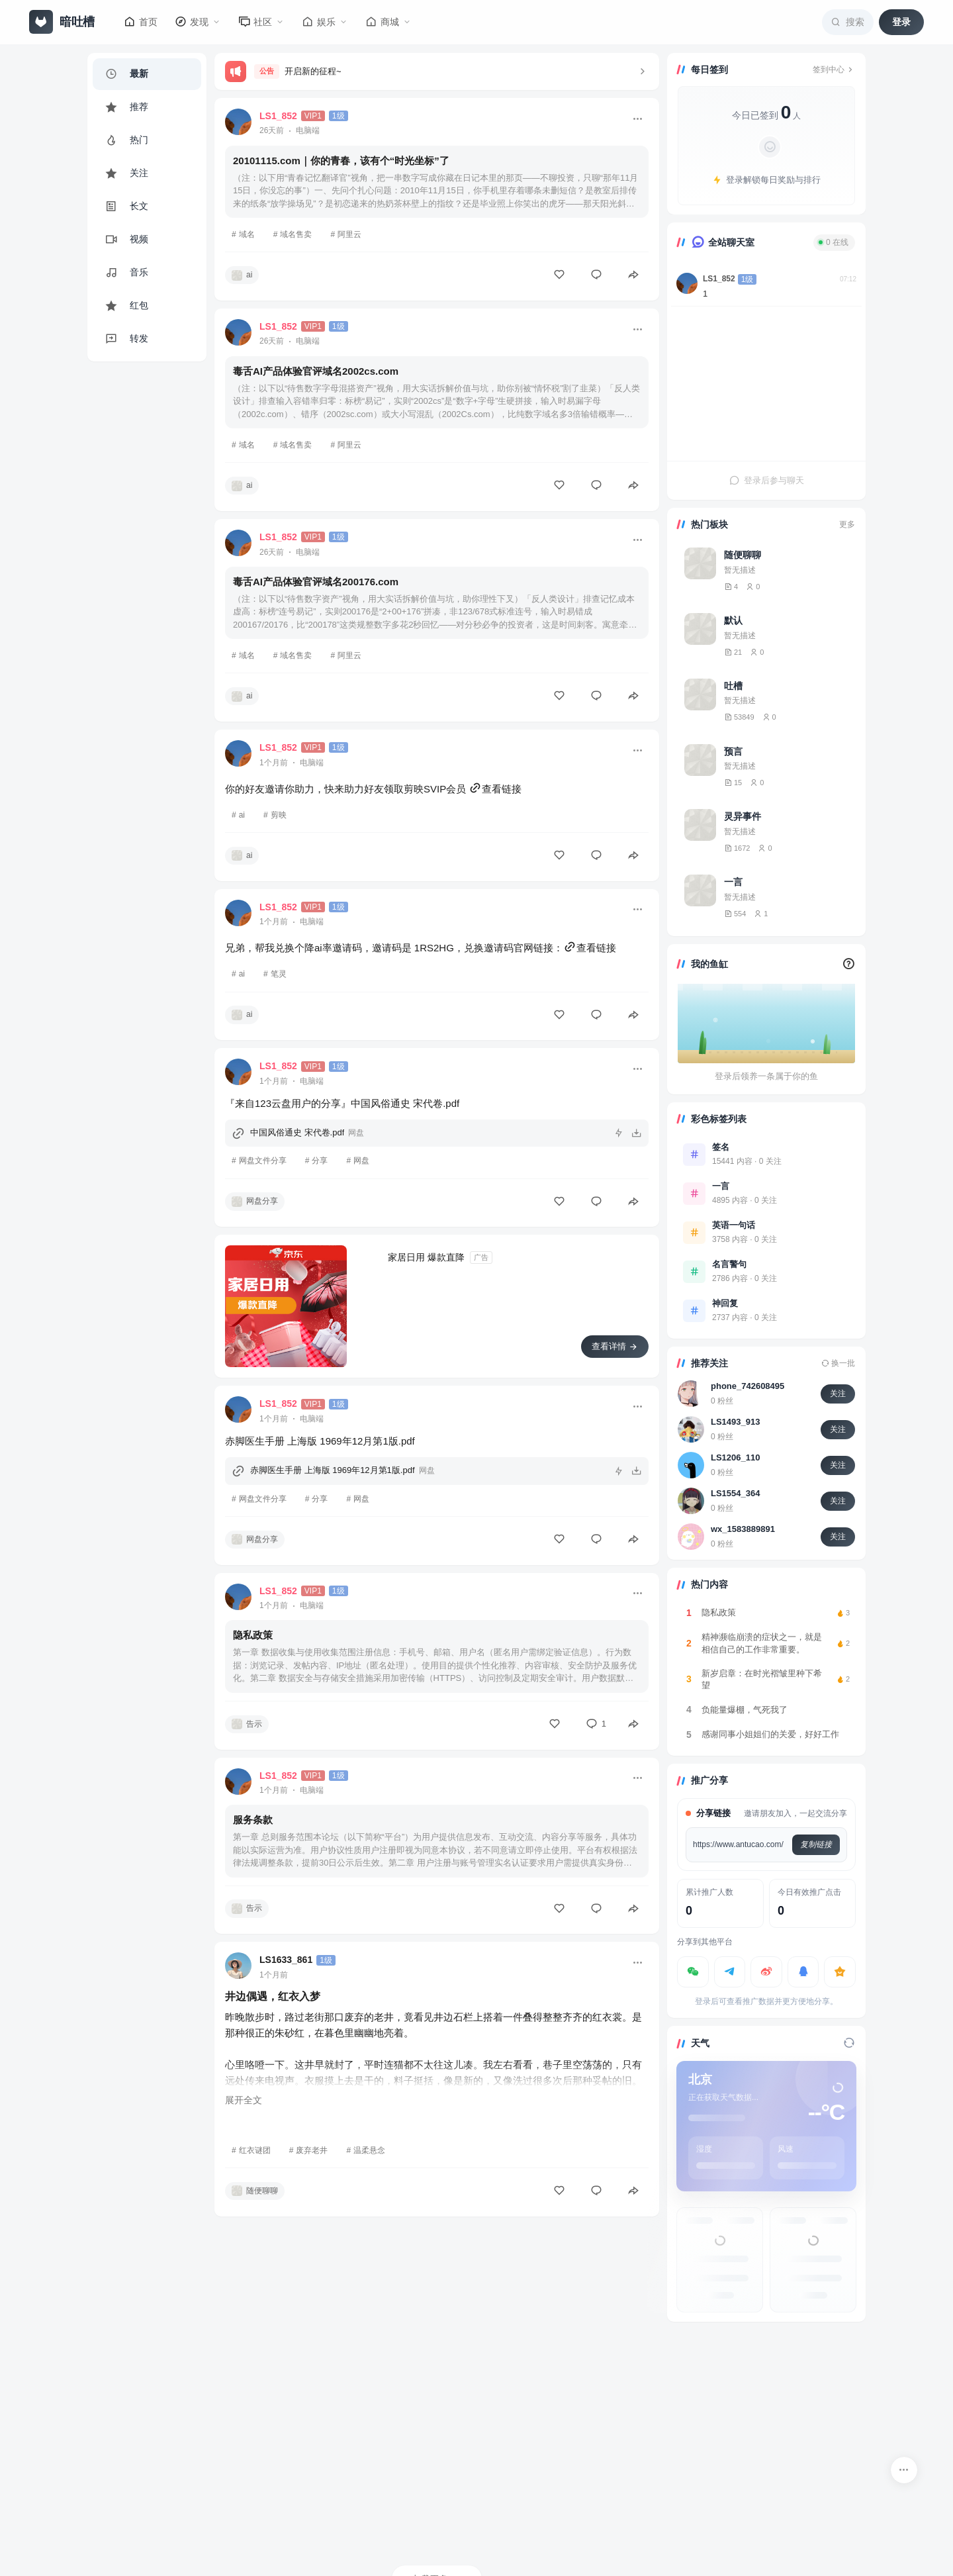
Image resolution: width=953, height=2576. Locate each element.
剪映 (279, 815)
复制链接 (816, 1844)
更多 (847, 524)
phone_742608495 (747, 1386)
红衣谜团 (255, 2150)
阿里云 (349, 234)
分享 (320, 1160)
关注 (838, 1393)
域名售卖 (296, 234)
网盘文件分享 (263, 1160)
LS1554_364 (735, 1493)
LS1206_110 (735, 1457)
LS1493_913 (735, 1422)
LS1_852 (719, 278)
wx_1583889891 (743, 1529)
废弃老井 (312, 2150)
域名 (247, 234)
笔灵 (279, 973)
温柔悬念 (369, 2150)
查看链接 (495, 788)
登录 (901, 22)
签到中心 (834, 69)
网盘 (361, 1160)
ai (242, 815)
